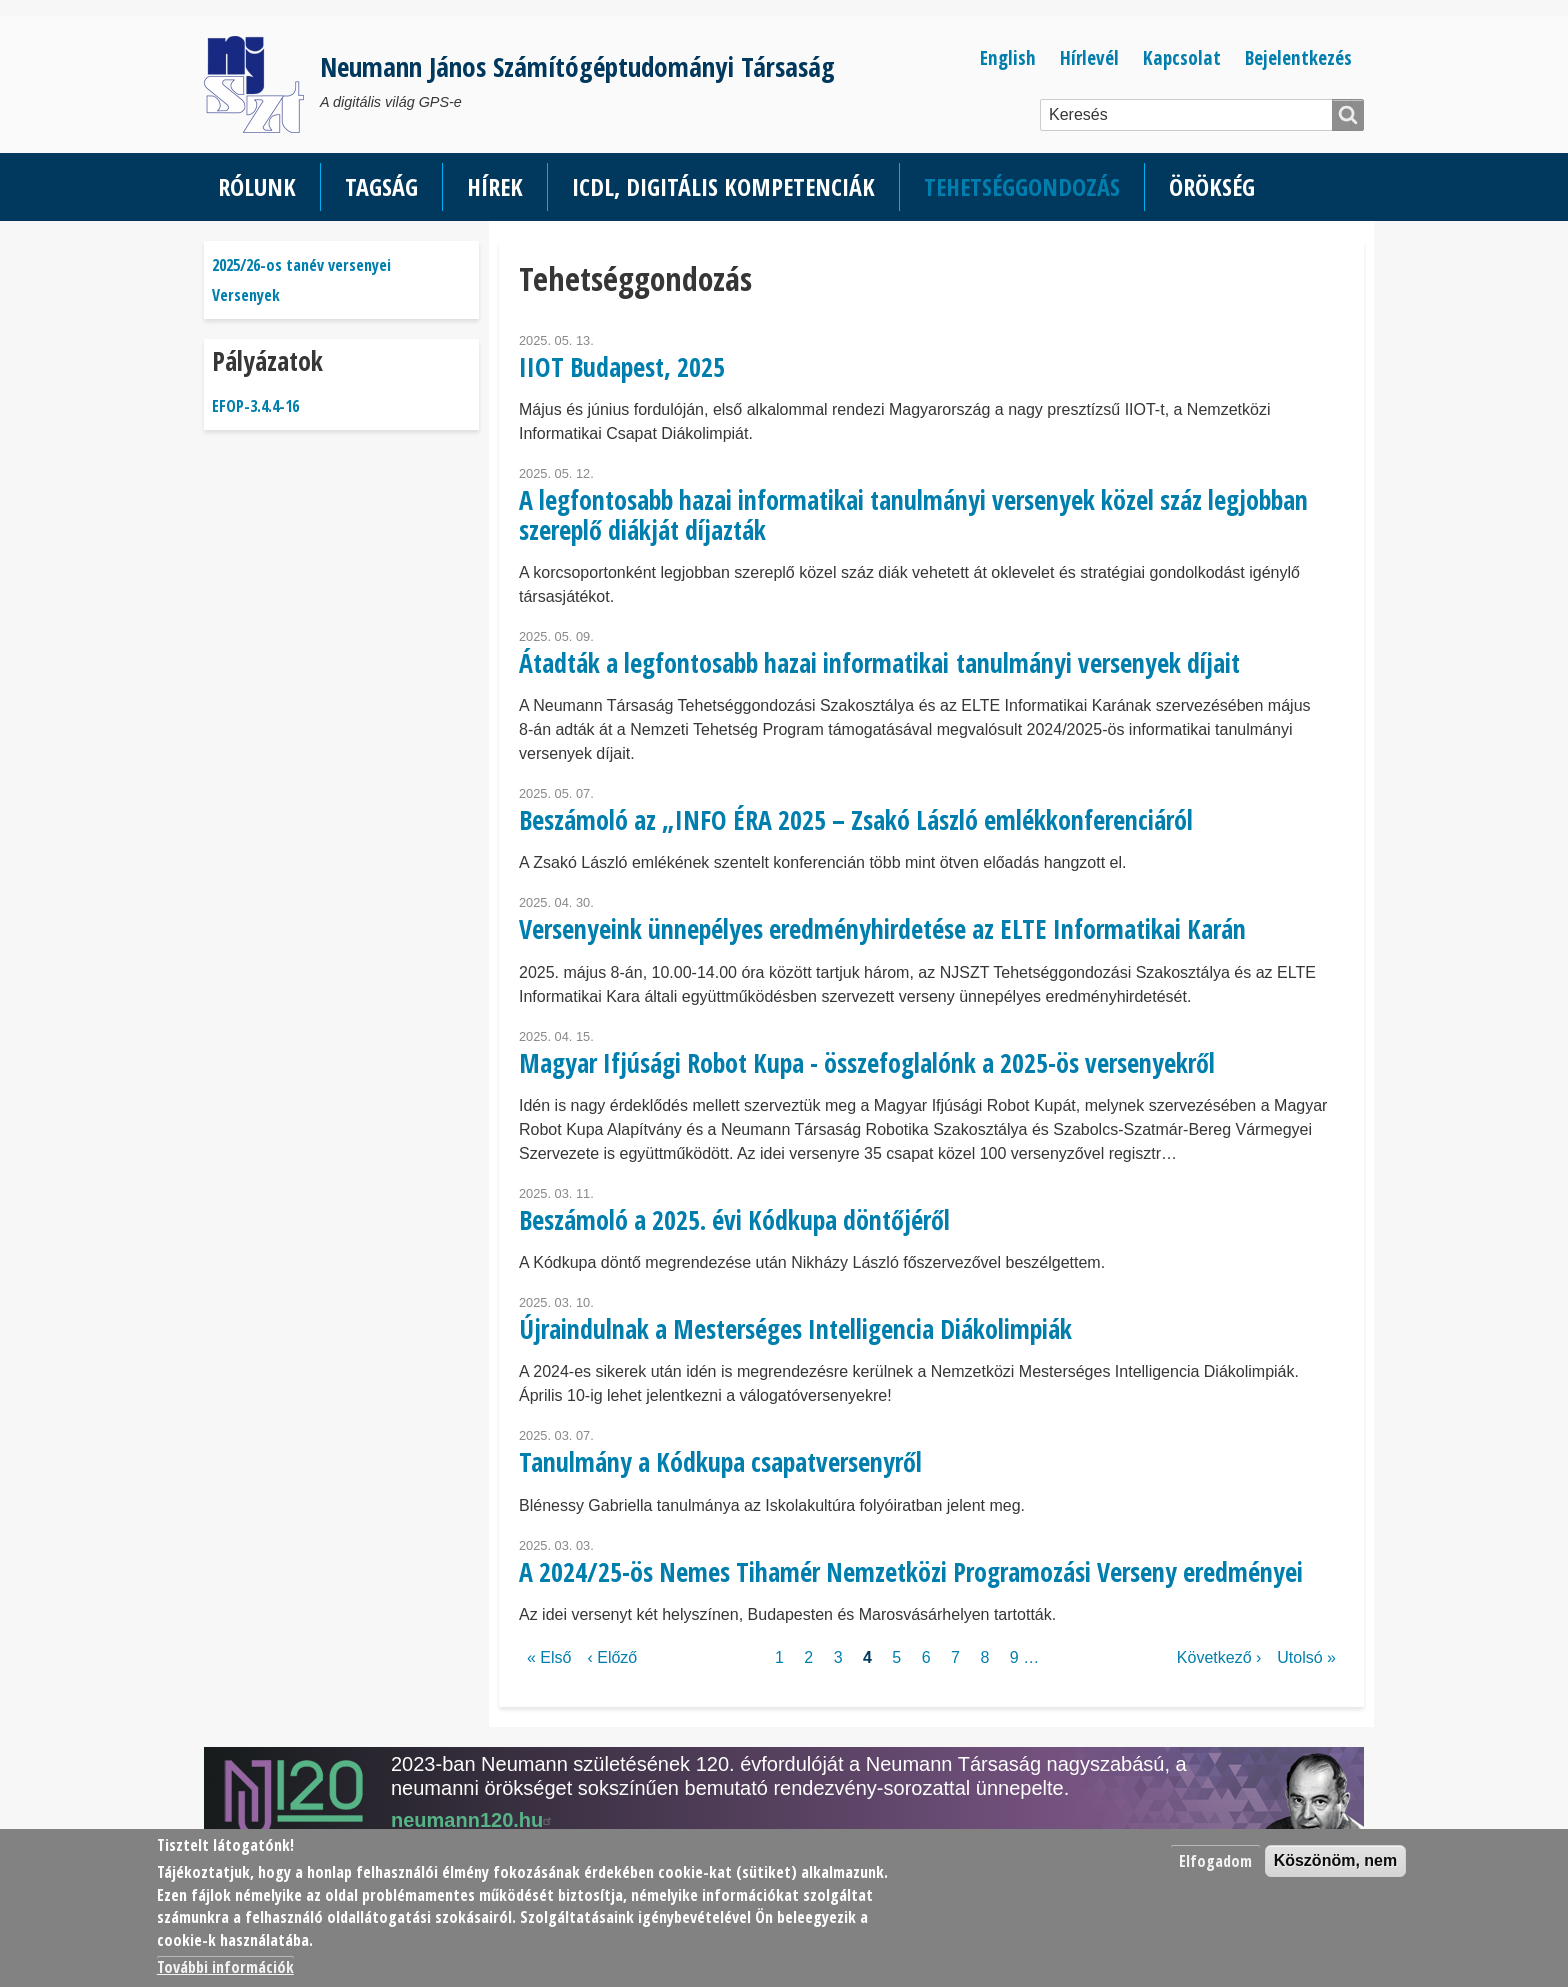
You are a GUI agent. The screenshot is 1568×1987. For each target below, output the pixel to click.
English (1008, 57)
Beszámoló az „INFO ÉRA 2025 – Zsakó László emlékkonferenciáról (856, 820)
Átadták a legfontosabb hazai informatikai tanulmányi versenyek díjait (879, 663)
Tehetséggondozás (1022, 186)
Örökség (1212, 186)
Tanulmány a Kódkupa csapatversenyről (720, 1462)
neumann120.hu (474, 1820)
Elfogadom (1215, 1861)
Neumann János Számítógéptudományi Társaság (577, 66)
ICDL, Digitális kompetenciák (723, 186)
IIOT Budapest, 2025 (622, 367)
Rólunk (257, 186)
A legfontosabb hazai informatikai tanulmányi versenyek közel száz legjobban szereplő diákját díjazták (913, 514)
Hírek (495, 186)
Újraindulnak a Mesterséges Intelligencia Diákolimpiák (795, 1329)
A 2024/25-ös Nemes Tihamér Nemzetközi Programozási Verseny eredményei (911, 1572)
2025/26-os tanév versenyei (301, 265)
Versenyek (246, 295)
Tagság (381, 186)
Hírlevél (1089, 57)
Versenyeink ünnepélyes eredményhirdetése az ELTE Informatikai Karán (882, 929)
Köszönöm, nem (1336, 1860)
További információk (225, 1967)
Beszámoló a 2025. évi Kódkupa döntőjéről (734, 1220)
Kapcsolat (1182, 57)
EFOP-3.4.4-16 (255, 406)
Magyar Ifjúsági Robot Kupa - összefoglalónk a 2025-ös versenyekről (867, 1063)
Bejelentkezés (1298, 57)
